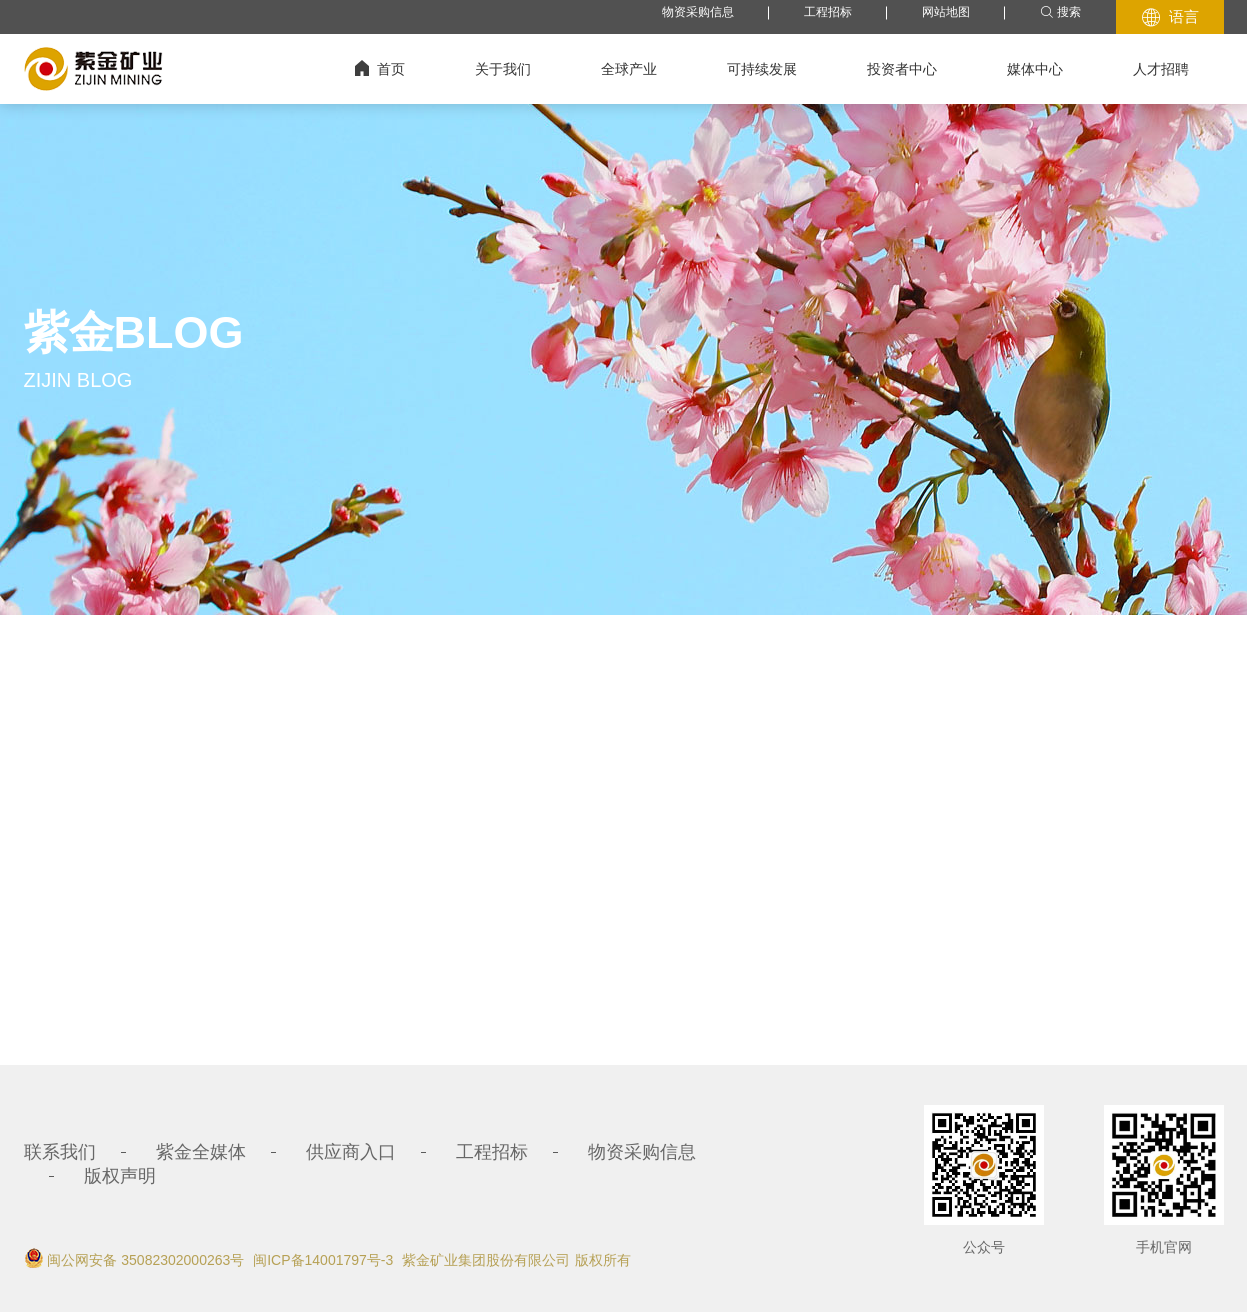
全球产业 (629, 69)
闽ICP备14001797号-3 (323, 1260)
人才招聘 (1161, 69)
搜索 (1060, 12)
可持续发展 (762, 69)
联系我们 (60, 1152)
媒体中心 (1035, 69)
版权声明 (120, 1176)
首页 (380, 68)
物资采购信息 (698, 12)
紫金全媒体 (201, 1152)
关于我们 (503, 69)
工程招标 (828, 12)
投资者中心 (902, 69)
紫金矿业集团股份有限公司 (486, 1260)
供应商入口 (351, 1152)
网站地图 (946, 12)
